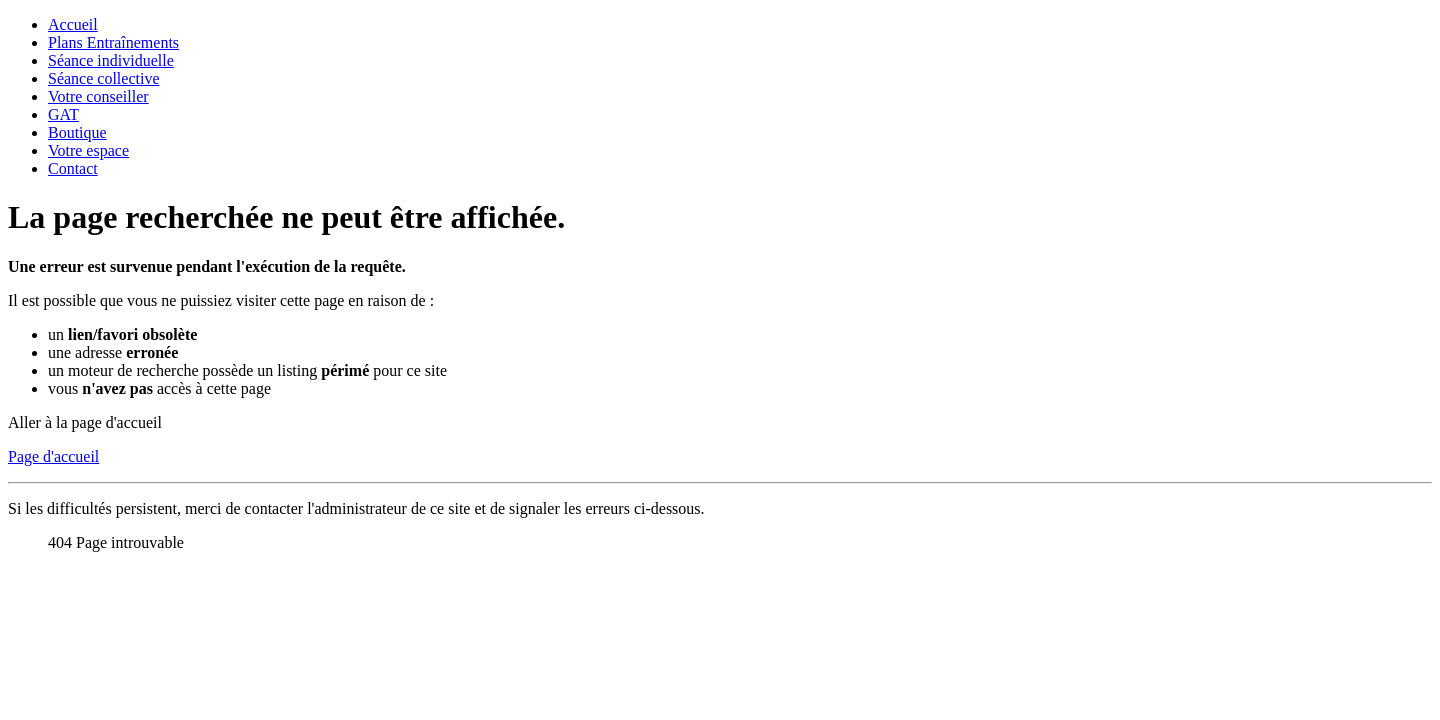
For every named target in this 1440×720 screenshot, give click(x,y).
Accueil (73, 24)
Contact (73, 168)
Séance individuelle (111, 60)
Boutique (77, 132)
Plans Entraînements (113, 42)
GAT (63, 114)
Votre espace (88, 150)
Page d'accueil (53, 456)
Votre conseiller (98, 96)
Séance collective (104, 78)
